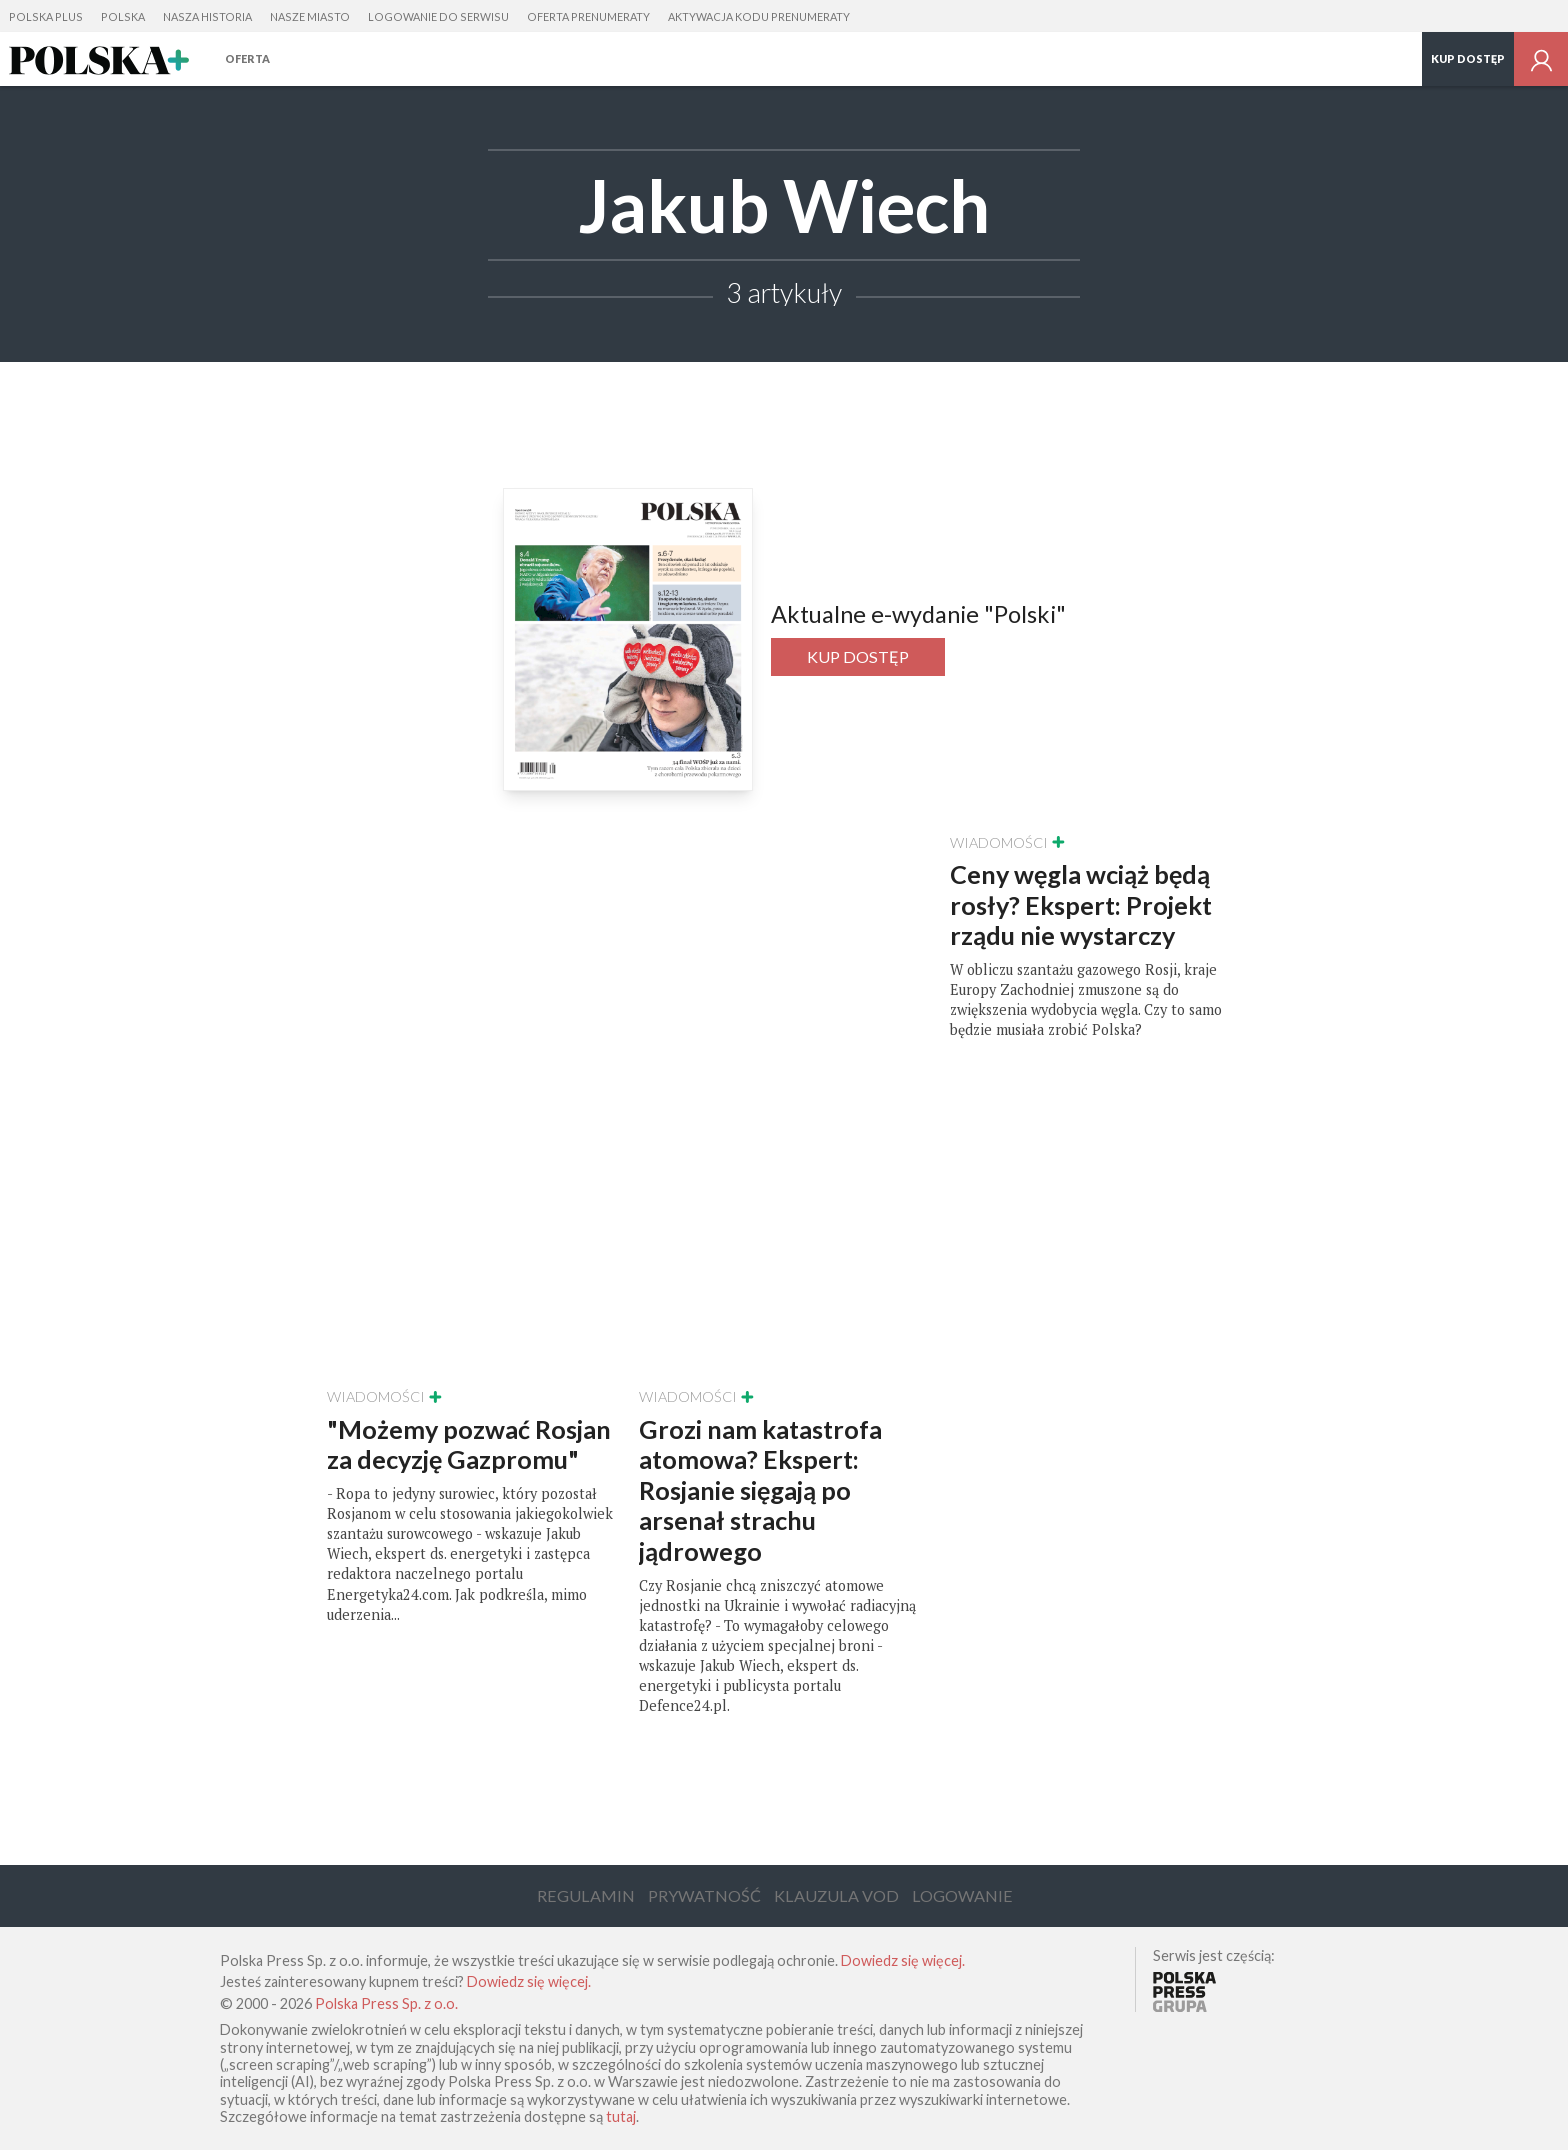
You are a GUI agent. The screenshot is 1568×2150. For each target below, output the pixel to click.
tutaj (621, 2116)
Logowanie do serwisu (438, 16)
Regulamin (586, 1895)
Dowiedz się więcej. (903, 1960)
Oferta (247, 58)
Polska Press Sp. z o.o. (386, 2003)
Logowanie (962, 1895)
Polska (123, 16)
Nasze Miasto (310, 16)
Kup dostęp (1468, 58)
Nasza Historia (207, 16)
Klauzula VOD (836, 1895)
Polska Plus (46, 16)
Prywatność (704, 1895)
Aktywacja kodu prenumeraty (759, 16)
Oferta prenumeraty (588, 16)
